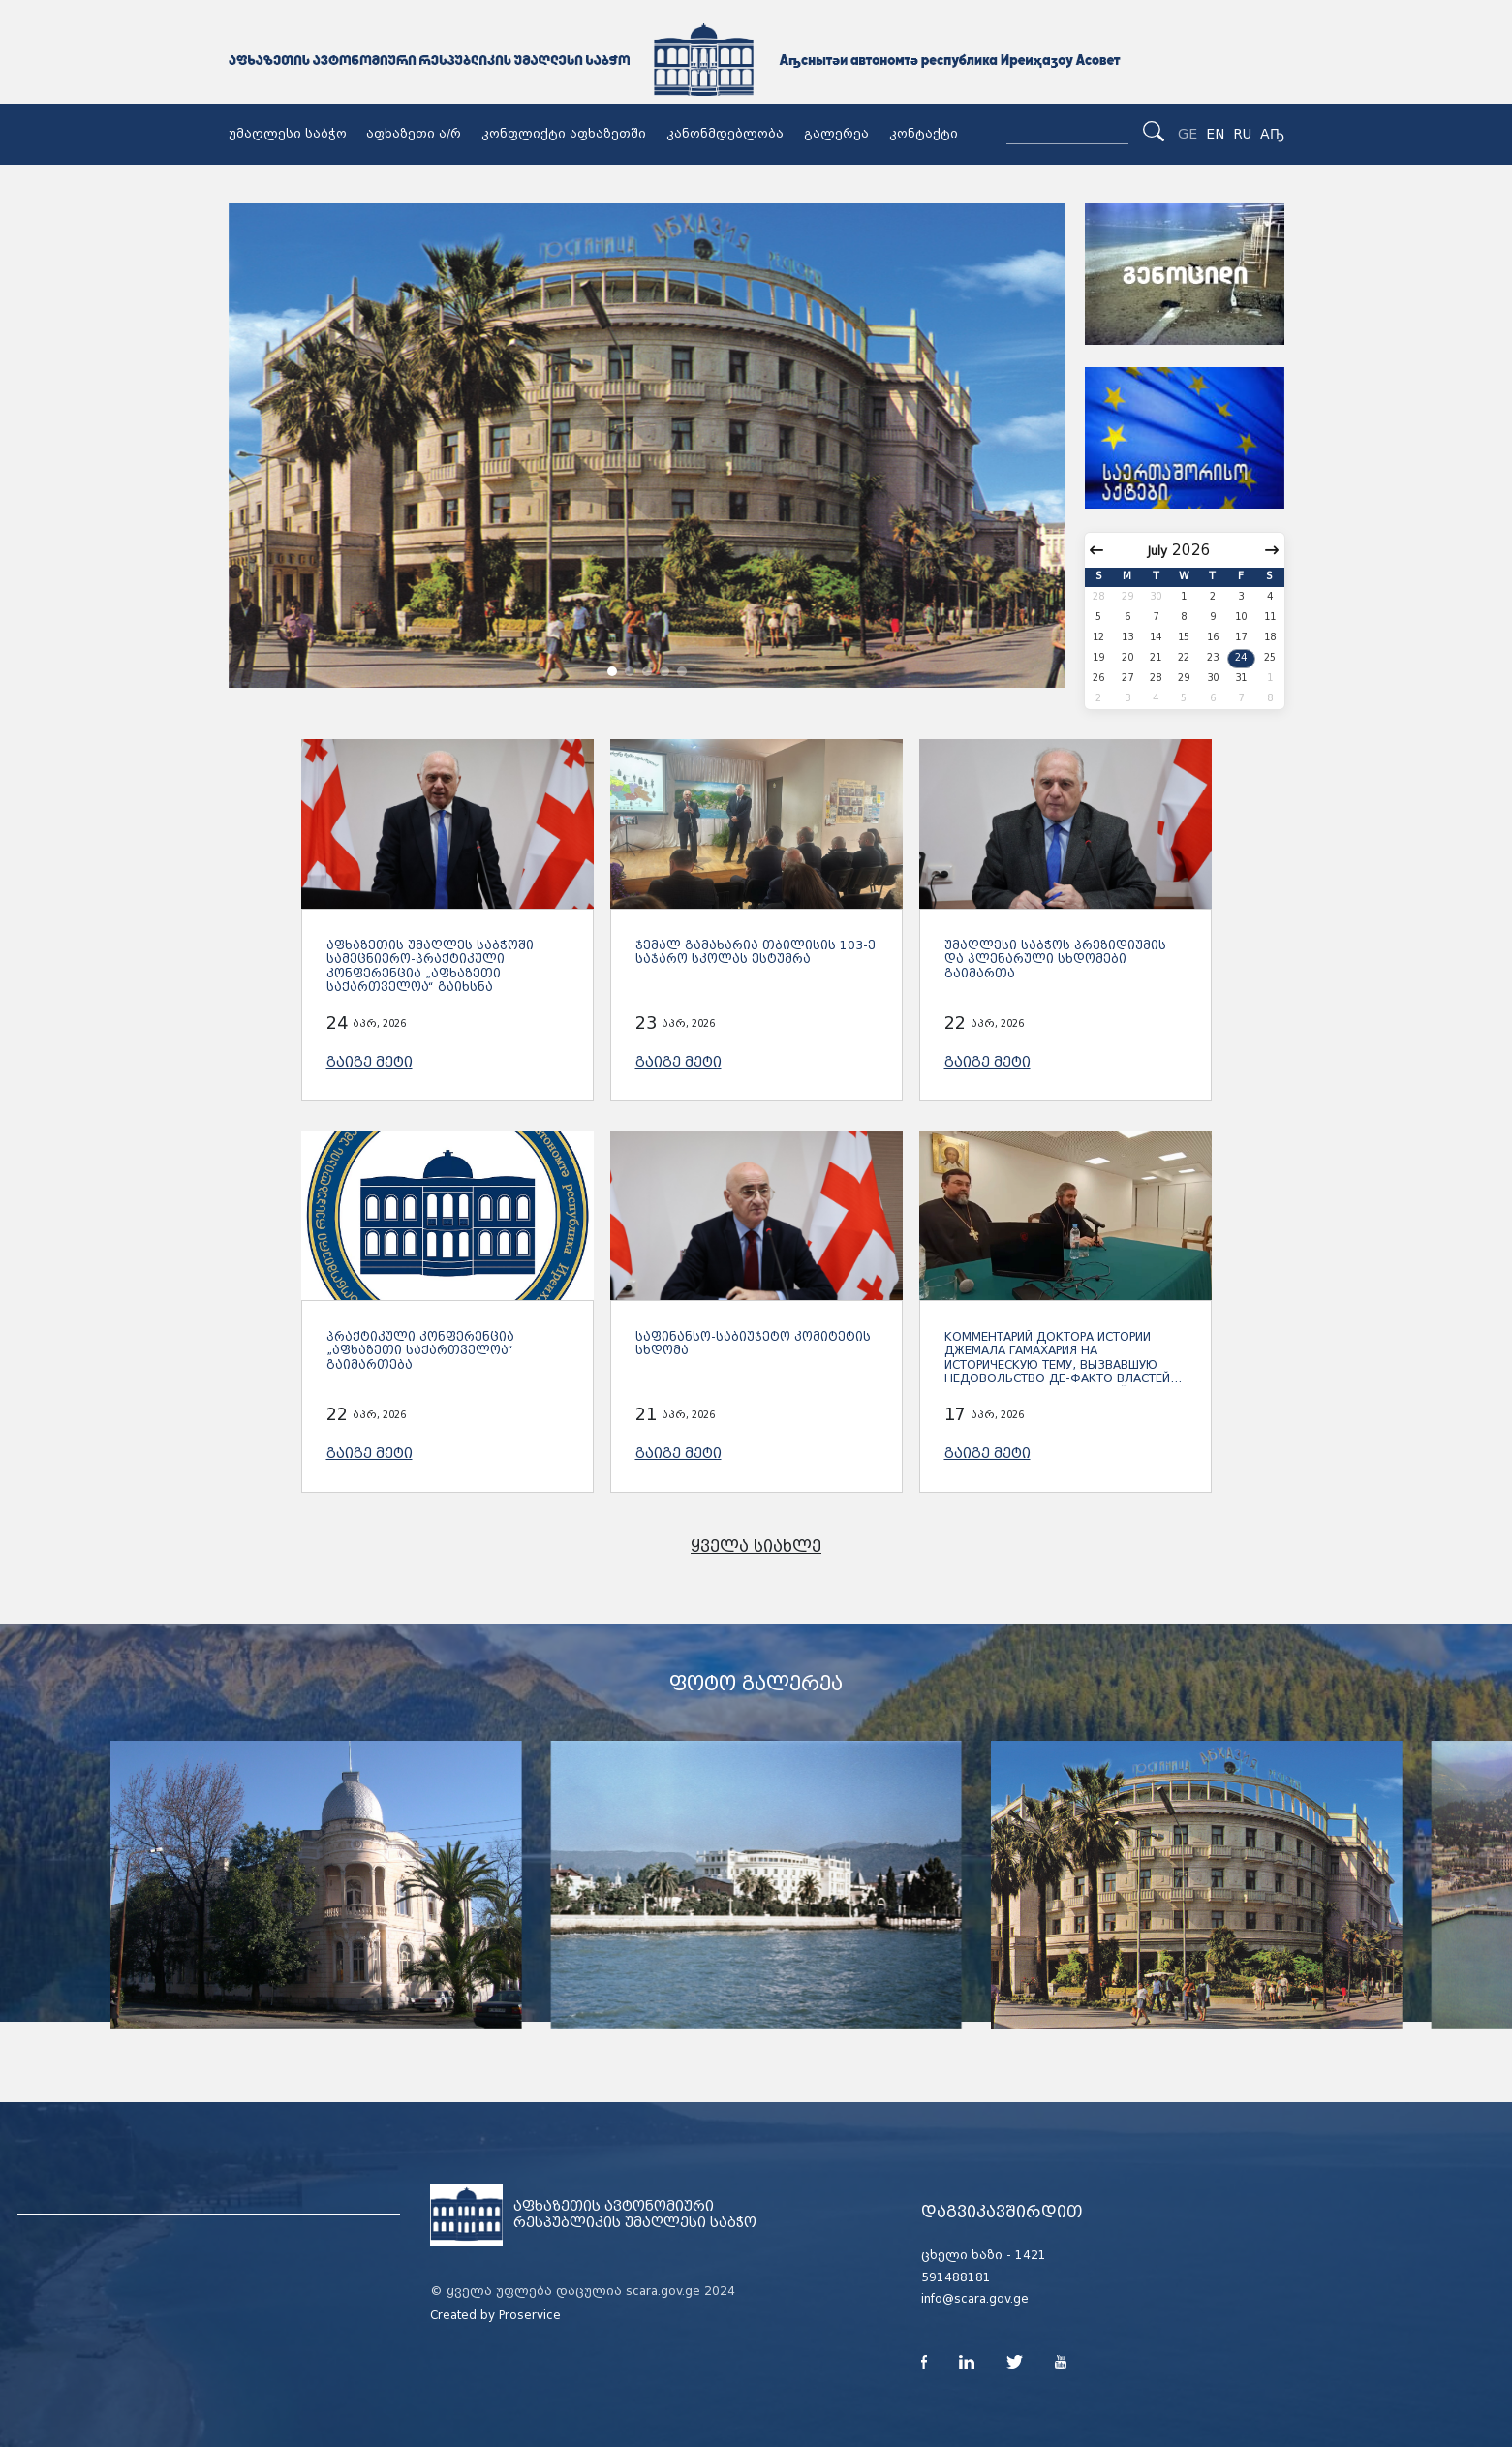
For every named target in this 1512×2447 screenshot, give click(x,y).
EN (1215, 133)
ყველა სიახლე (756, 1546)
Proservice (530, 2315)
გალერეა (836, 133)
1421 (1030, 2255)
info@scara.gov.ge (975, 2299)
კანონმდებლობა (725, 133)
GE (1187, 133)
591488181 (956, 2277)
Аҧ (1272, 133)
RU (1242, 133)
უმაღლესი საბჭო (288, 133)
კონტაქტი (923, 133)
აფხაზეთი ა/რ (413, 133)
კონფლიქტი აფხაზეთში (563, 133)
